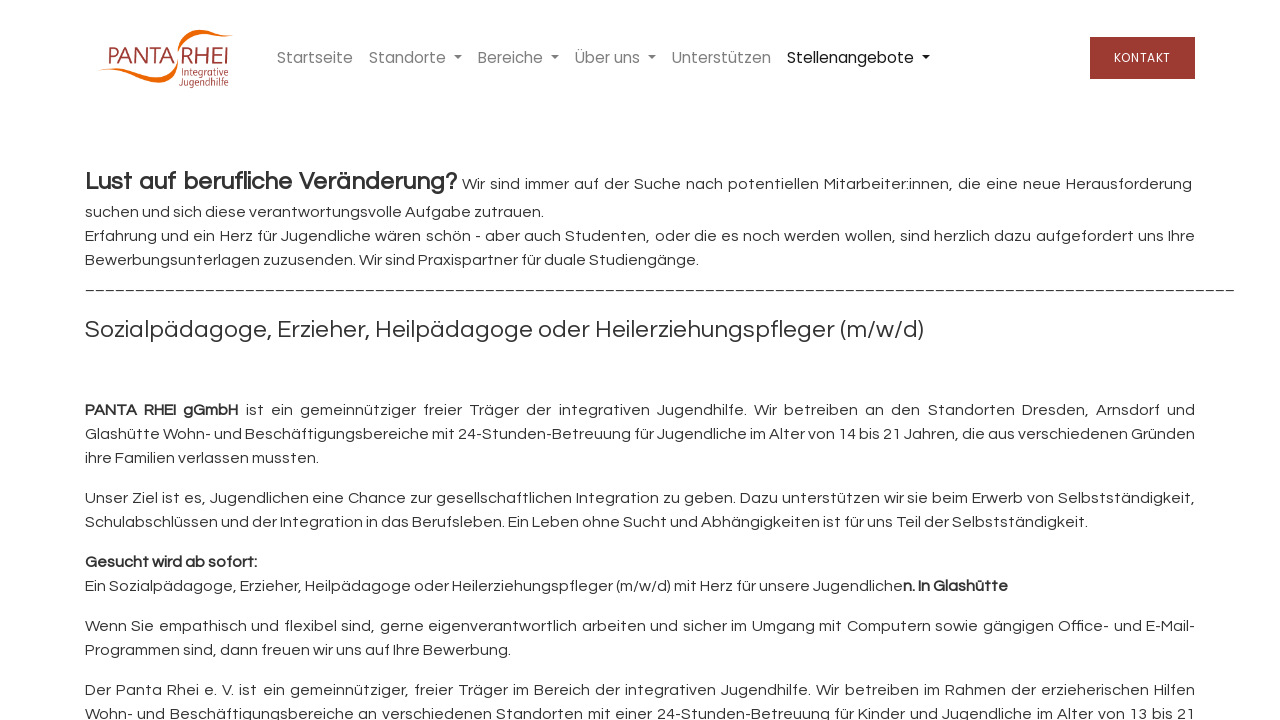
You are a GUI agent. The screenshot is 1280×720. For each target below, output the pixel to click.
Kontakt (1142, 57)
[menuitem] (315, 58)
